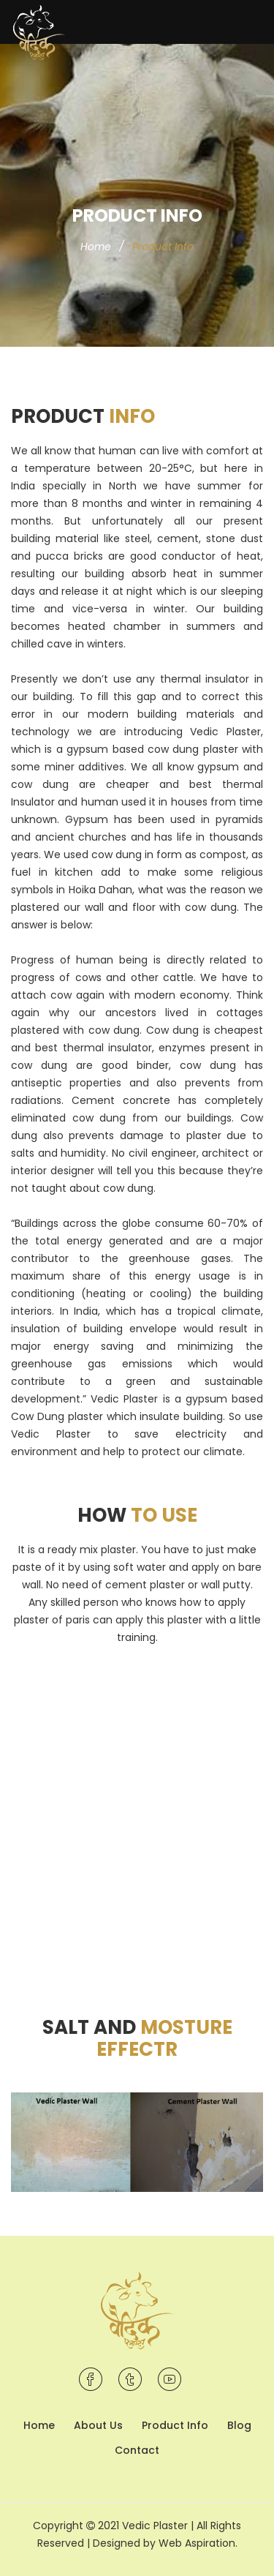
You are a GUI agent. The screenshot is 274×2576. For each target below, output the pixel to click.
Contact (137, 2450)
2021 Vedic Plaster (144, 2525)
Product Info (175, 2425)
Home (95, 246)
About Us (98, 2425)
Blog (239, 2425)
